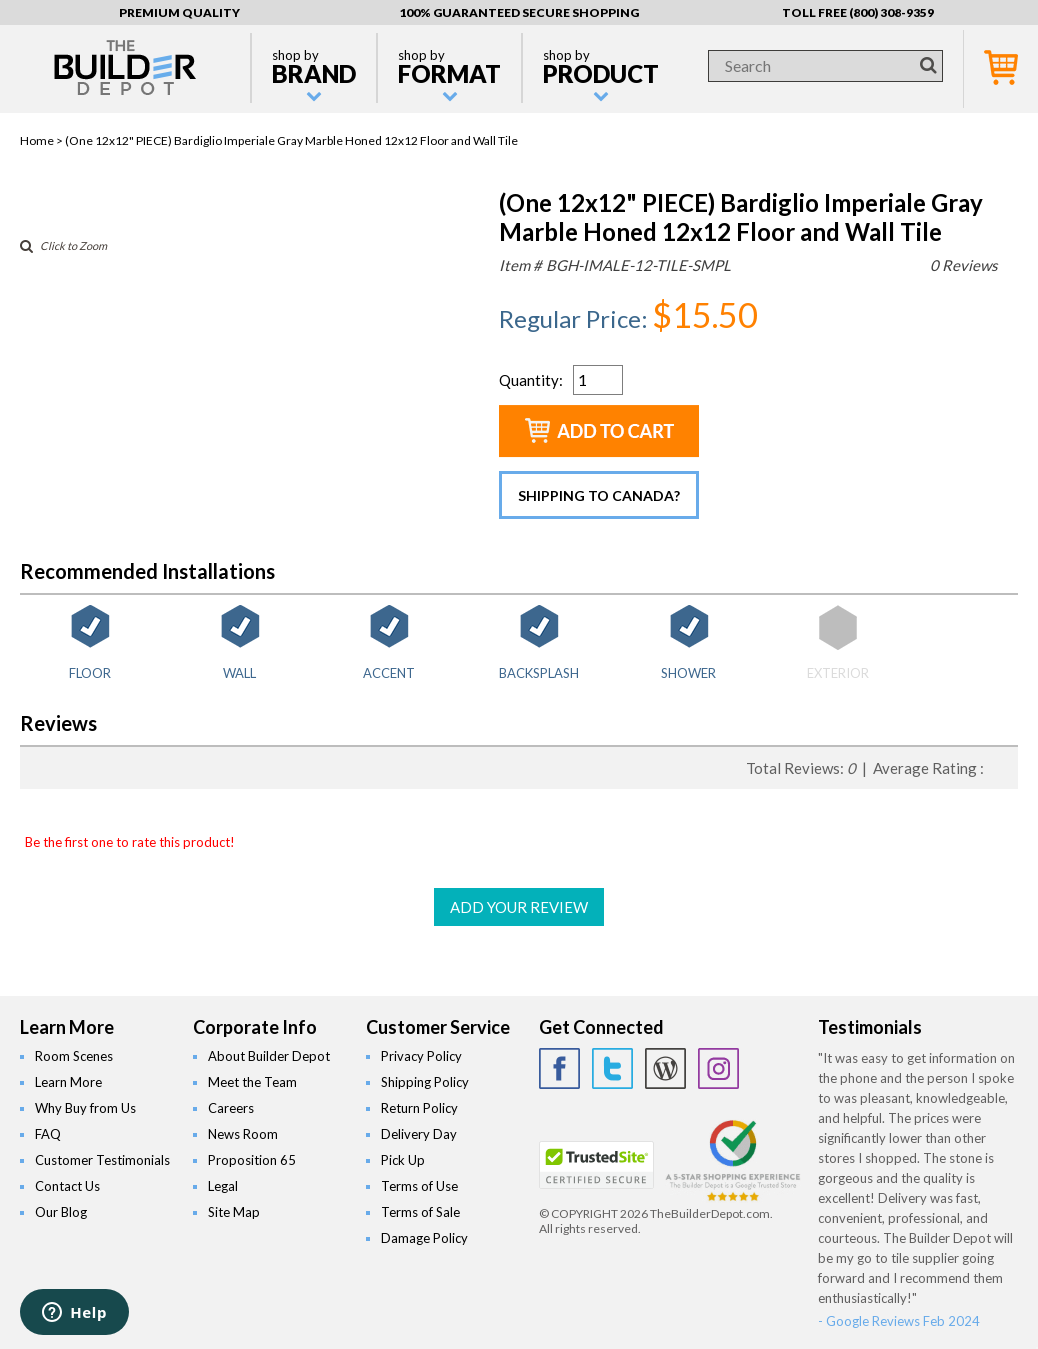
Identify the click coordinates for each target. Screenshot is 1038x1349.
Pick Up (403, 1160)
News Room (243, 1134)
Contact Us (67, 1186)
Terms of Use (419, 1186)
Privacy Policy (421, 1056)
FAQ (48, 1134)
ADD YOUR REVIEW (519, 907)
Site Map (234, 1212)
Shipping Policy (425, 1082)
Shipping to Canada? (599, 495)
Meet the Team (252, 1082)
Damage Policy (424, 1238)
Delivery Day (419, 1134)
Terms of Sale (420, 1212)
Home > (42, 140)
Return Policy (419, 1108)
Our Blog (61, 1212)
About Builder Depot (269, 1056)
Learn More (68, 1082)
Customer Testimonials (102, 1160)
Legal (223, 1186)
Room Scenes (74, 1056)
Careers (231, 1108)
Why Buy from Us (85, 1108)
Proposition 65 (252, 1160)
